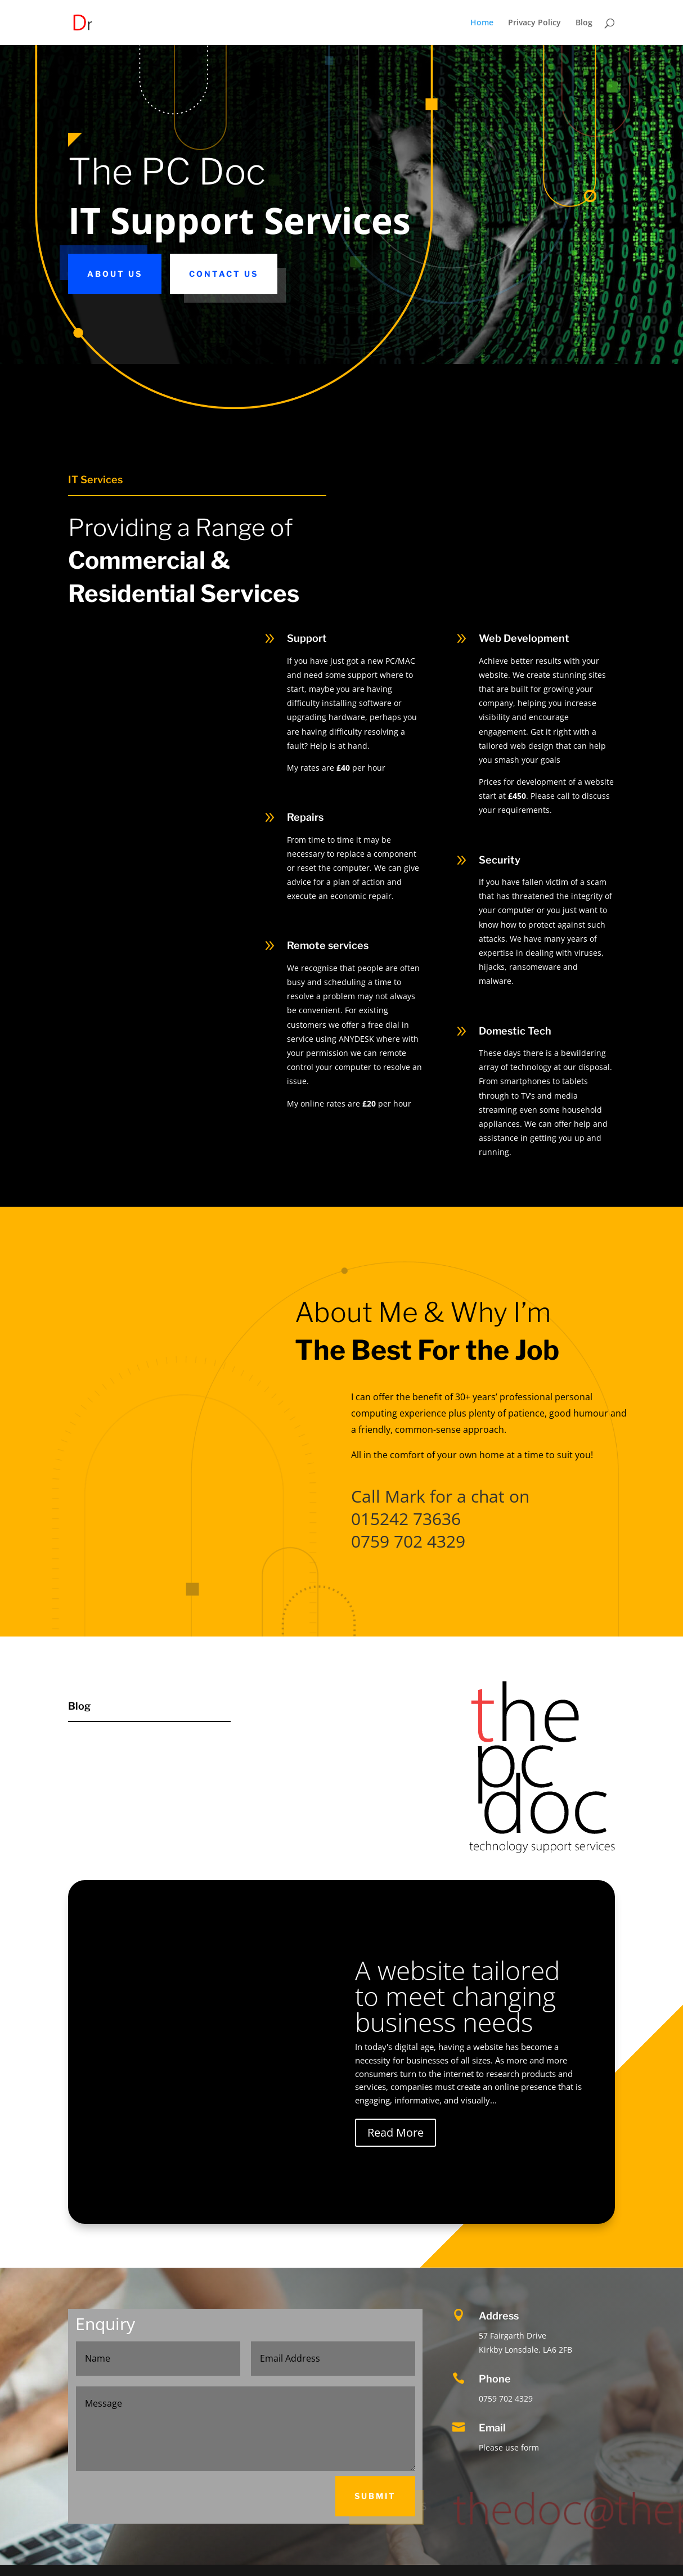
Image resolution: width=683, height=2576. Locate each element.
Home (481, 23)
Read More (395, 2132)
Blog (584, 23)
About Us (114, 273)
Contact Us (223, 273)
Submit (375, 2496)
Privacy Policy (534, 23)
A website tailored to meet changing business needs (457, 1996)
